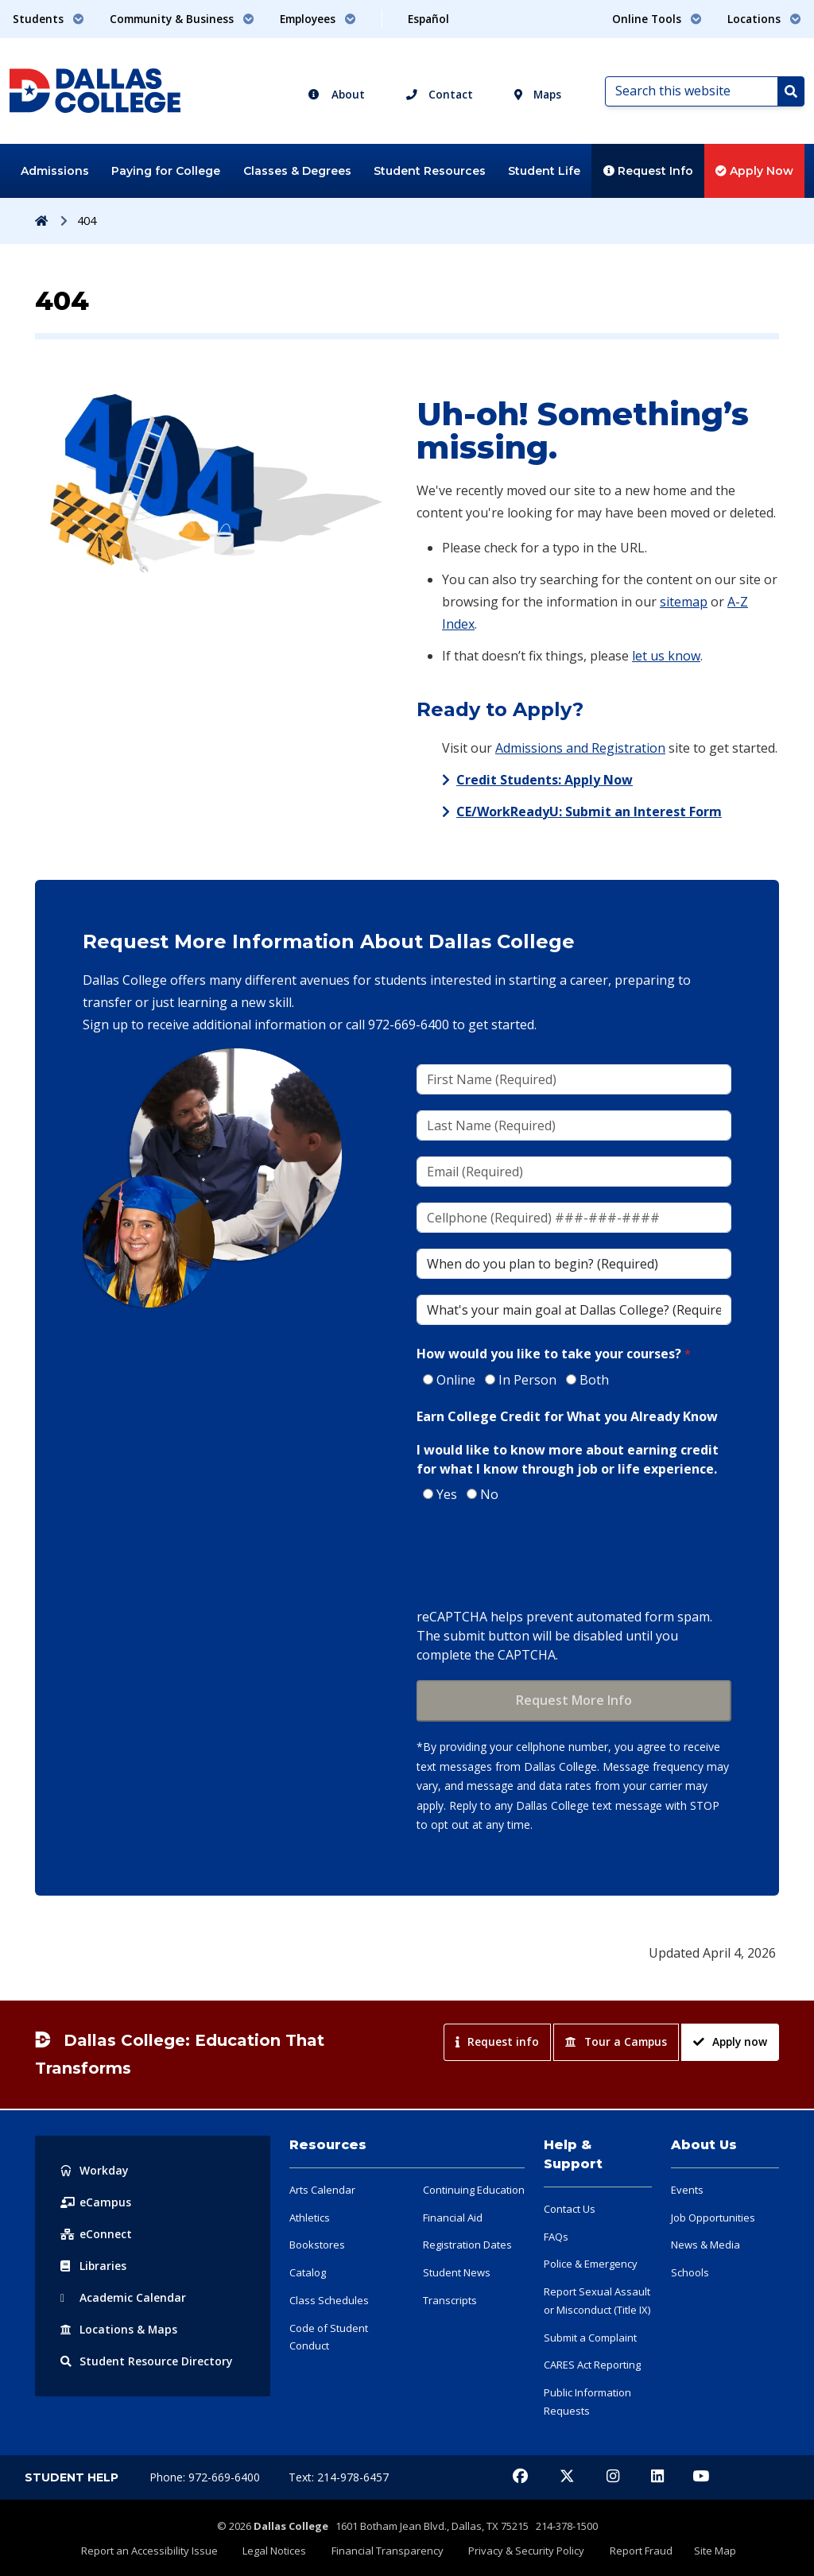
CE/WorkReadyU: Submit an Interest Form (589, 811)
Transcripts (450, 2300)
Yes (446, 1494)
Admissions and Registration (580, 748)
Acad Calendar (123, 2297)
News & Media (705, 2244)
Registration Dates (467, 2244)
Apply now (730, 2041)
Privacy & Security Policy (525, 2550)
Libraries (93, 2265)
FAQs (556, 2236)
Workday (94, 2170)
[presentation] (537, 1557)
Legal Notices (279, 2550)
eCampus (95, 2202)
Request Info (648, 171)
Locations (119, 2329)
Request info (497, 2041)
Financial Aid (453, 2217)
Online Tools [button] (657, 18)
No (489, 1494)
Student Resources (430, 171)
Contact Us (569, 2209)
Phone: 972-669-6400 (206, 2477)
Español (428, 18)
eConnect (96, 2233)
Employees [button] (318, 18)
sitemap (683, 601)
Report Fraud (637, 2550)
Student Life (544, 171)
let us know (666, 655)
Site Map (709, 2550)
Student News (456, 2272)
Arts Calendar (322, 2190)
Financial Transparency (389, 2550)
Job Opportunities (713, 2217)
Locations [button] (764, 18)
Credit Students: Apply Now (544, 779)
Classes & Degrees (297, 171)
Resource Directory (146, 2361)
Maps (537, 94)
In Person (527, 1380)
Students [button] (48, 18)
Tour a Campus (616, 2041)
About (336, 94)
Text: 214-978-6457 (339, 2477)
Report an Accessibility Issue (156, 2550)
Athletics (309, 2217)
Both (594, 1380)
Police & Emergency (591, 2263)
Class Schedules (329, 2300)
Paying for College (165, 171)
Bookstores (317, 2244)
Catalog (307, 2272)
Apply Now (754, 171)
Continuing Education (474, 2190)
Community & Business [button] (182, 18)
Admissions (55, 171)
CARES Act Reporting (592, 2364)
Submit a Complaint (590, 2337)
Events (687, 2190)
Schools (690, 2272)
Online (455, 1380)
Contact (439, 94)
